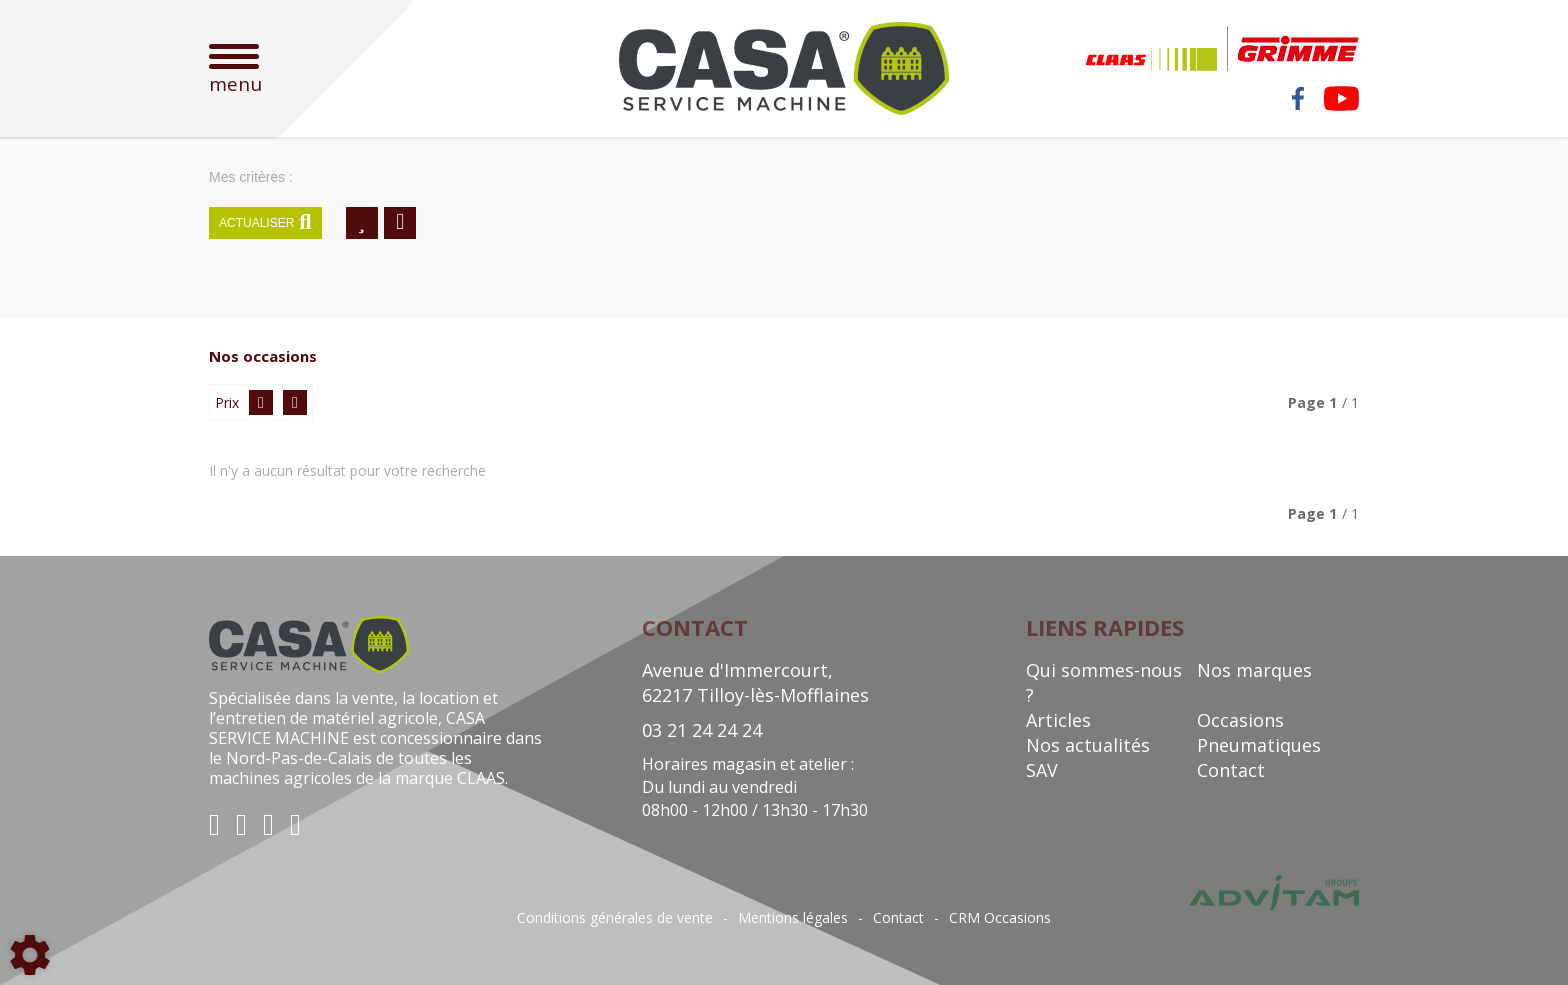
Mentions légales (793, 918)
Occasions (1240, 720)
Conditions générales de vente (615, 918)
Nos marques (1254, 670)
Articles (1058, 720)
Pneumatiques (1259, 745)
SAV (1042, 770)
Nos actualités (1088, 745)
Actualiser (265, 223)
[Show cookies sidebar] (30, 955)
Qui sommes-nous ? (1104, 682)
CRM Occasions (1000, 918)
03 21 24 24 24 (702, 730)
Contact (1231, 770)
